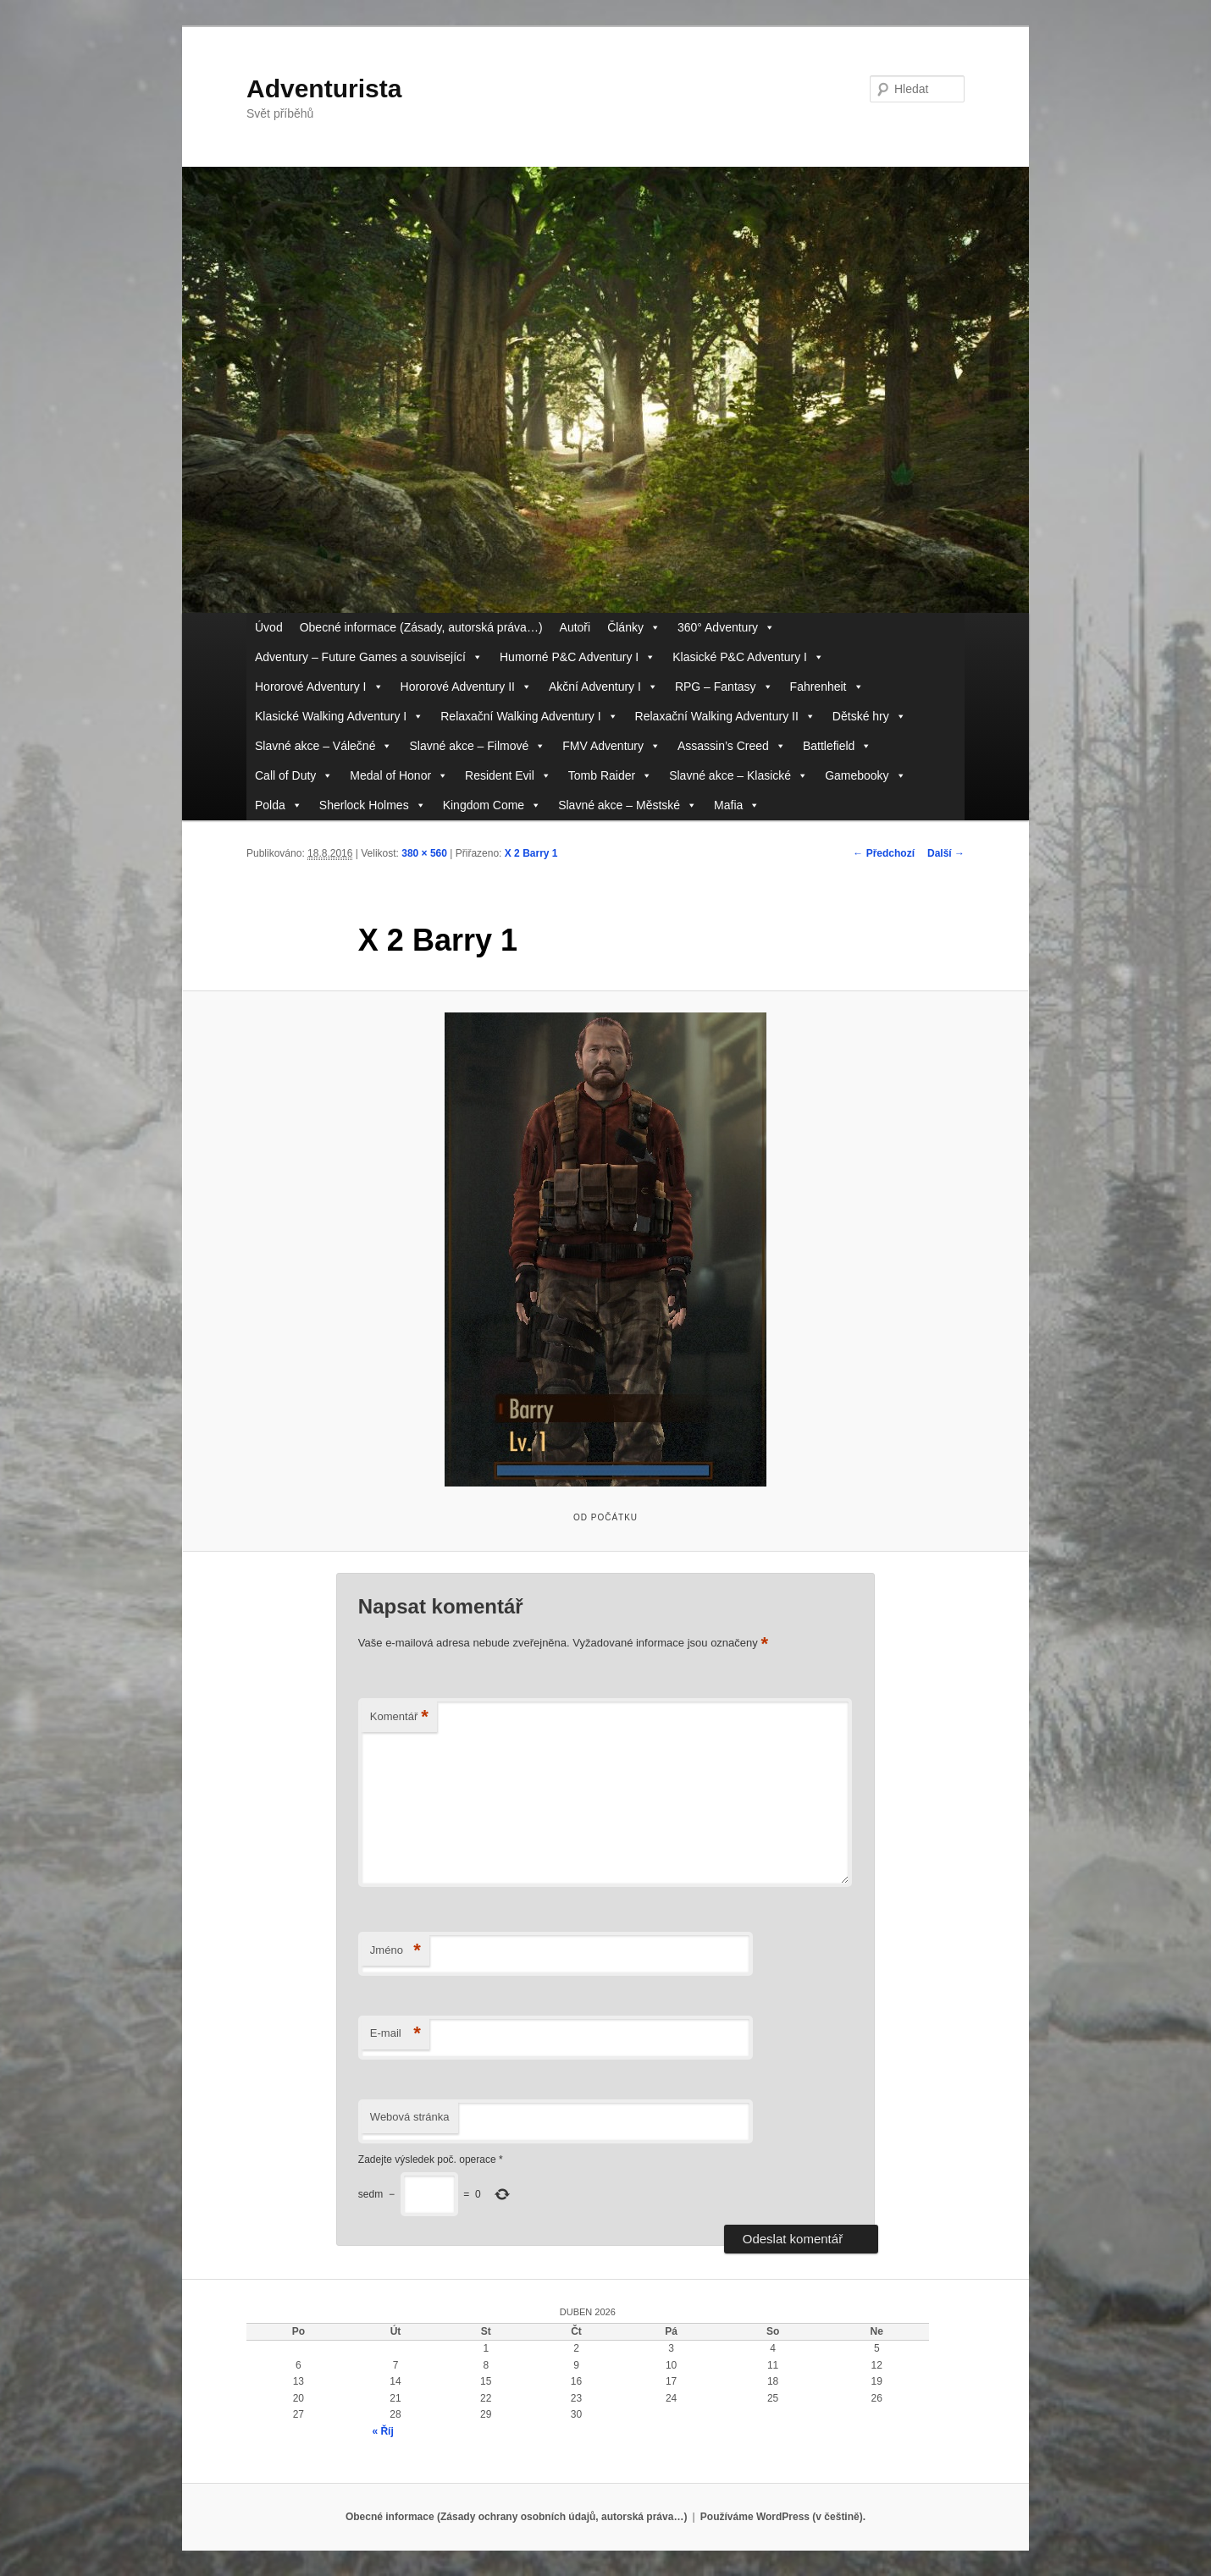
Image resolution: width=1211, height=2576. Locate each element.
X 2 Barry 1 (531, 853)
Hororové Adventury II (466, 687)
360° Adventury (726, 628)
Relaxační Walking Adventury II (725, 716)
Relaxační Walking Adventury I (528, 716)
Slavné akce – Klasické (738, 776)
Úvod (269, 627)
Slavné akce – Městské (627, 805)
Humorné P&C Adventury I (577, 657)
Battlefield (837, 746)
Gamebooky (865, 776)
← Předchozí (884, 853)
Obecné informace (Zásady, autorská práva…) (421, 627)
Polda (278, 805)
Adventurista (323, 88)
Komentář (399, 1717)
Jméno (395, 1951)
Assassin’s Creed (731, 746)
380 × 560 (424, 853)
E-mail (395, 2034)
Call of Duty (294, 776)
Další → (946, 853)
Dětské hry (869, 716)
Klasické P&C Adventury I (748, 657)
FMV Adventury (611, 746)
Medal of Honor (399, 776)
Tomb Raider (610, 776)
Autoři (575, 627)
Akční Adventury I (603, 687)
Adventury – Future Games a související (369, 657)
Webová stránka (410, 2116)
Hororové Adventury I (319, 687)
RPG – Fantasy (724, 687)
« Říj (382, 2431)
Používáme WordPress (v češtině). (782, 2517)
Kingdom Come (492, 805)
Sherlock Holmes (372, 805)
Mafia (737, 805)
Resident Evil (508, 776)
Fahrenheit (827, 687)
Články (634, 628)
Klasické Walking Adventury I (339, 716)
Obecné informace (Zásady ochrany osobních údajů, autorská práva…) (516, 2517)
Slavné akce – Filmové (477, 746)
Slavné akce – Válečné (323, 746)
